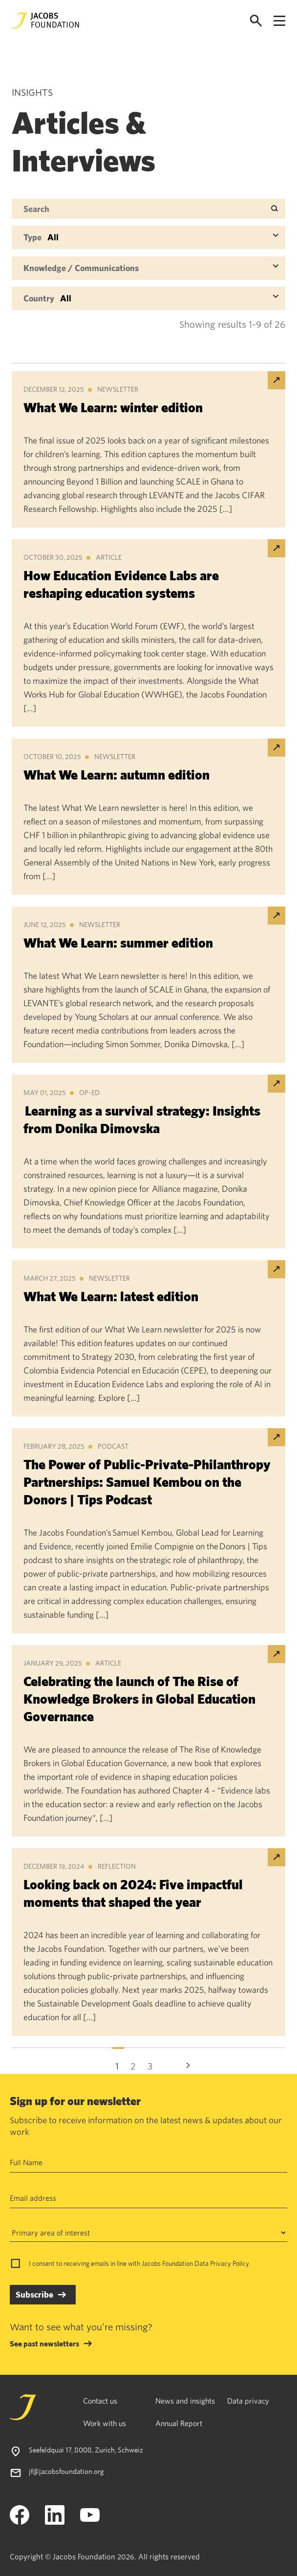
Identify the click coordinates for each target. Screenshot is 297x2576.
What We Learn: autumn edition (116, 774)
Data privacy (248, 2400)
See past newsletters (44, 2343)
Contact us (100, 2400)
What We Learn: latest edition (110, 1296)
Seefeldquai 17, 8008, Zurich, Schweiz (86, 2450)
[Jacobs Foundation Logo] (45, 20)
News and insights (185, 2400)
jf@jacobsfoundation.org (66, 2471)
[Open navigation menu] (279, 21)
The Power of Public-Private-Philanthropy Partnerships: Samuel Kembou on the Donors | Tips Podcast (147, 1481)
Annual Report (178, 2423)
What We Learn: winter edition (113, 407)
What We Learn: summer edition (118, 942)
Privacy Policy (229, 2263)
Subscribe (34, 2294)
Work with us (104, 2423)
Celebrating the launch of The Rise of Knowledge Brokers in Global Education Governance (139, 1698)
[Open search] (256, 21)
